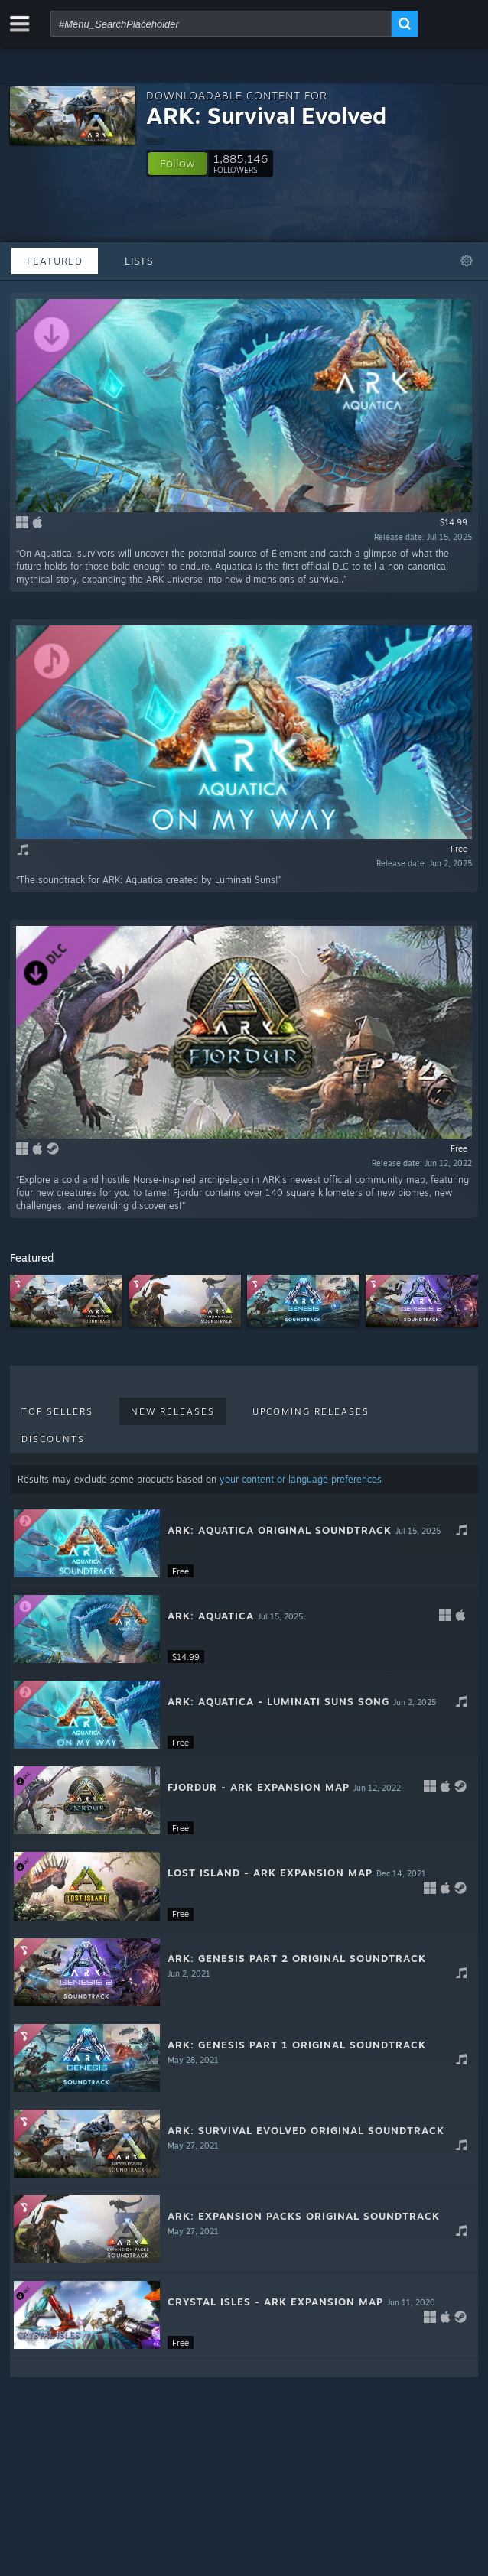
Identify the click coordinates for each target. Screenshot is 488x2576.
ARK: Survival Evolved (266, 115)
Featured (55, 261)
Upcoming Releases (310, 1411)
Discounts (53, 1439)
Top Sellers (57, 1411)
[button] (177, 163)
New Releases (173, 1411)
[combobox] (221, 24)
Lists (139, 261)
